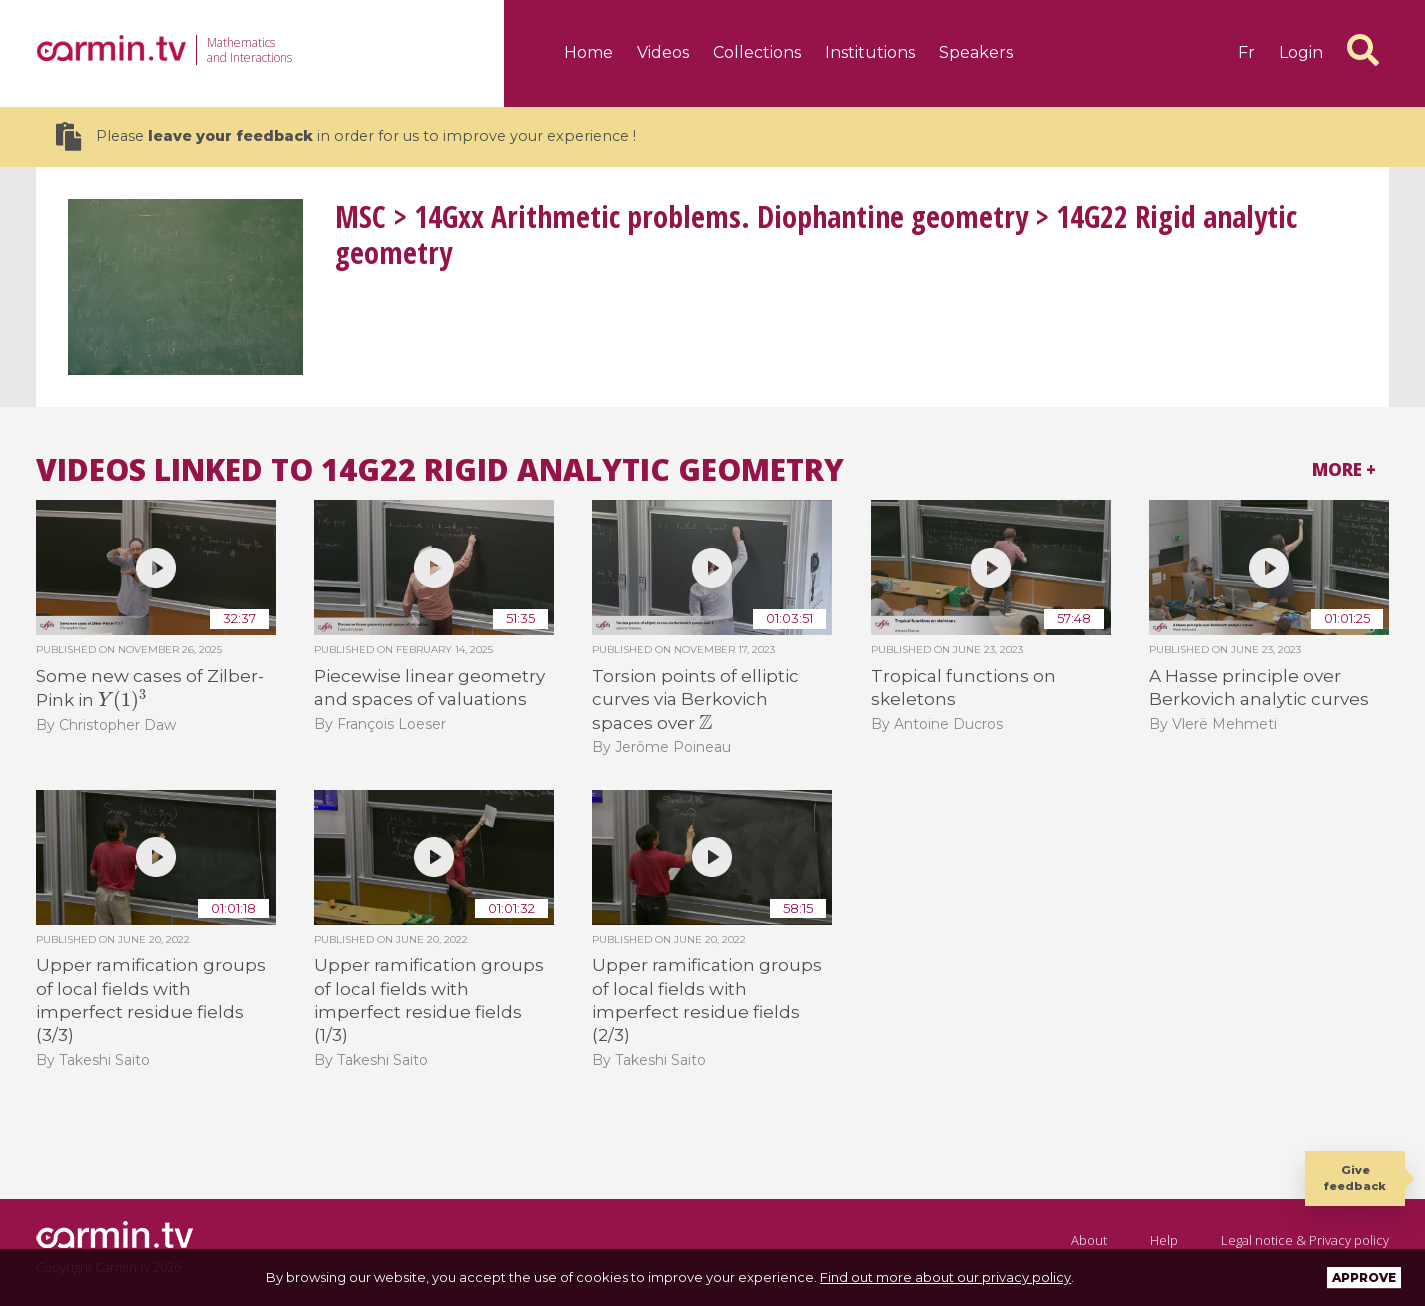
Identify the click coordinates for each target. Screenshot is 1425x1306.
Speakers (976, 52)
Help (1164, 1240)
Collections (757, 52)
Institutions (870, 52)
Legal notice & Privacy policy (1305, 1240)
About (1089, 1240)
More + (1344, 469)
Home (588, 52)
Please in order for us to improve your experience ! (346, 136)
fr (1246, 52)
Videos (663, 52)
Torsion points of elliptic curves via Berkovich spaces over (695, 699)
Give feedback (1355, 1177)
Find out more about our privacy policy (945, 1277)
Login (1301, 52)
